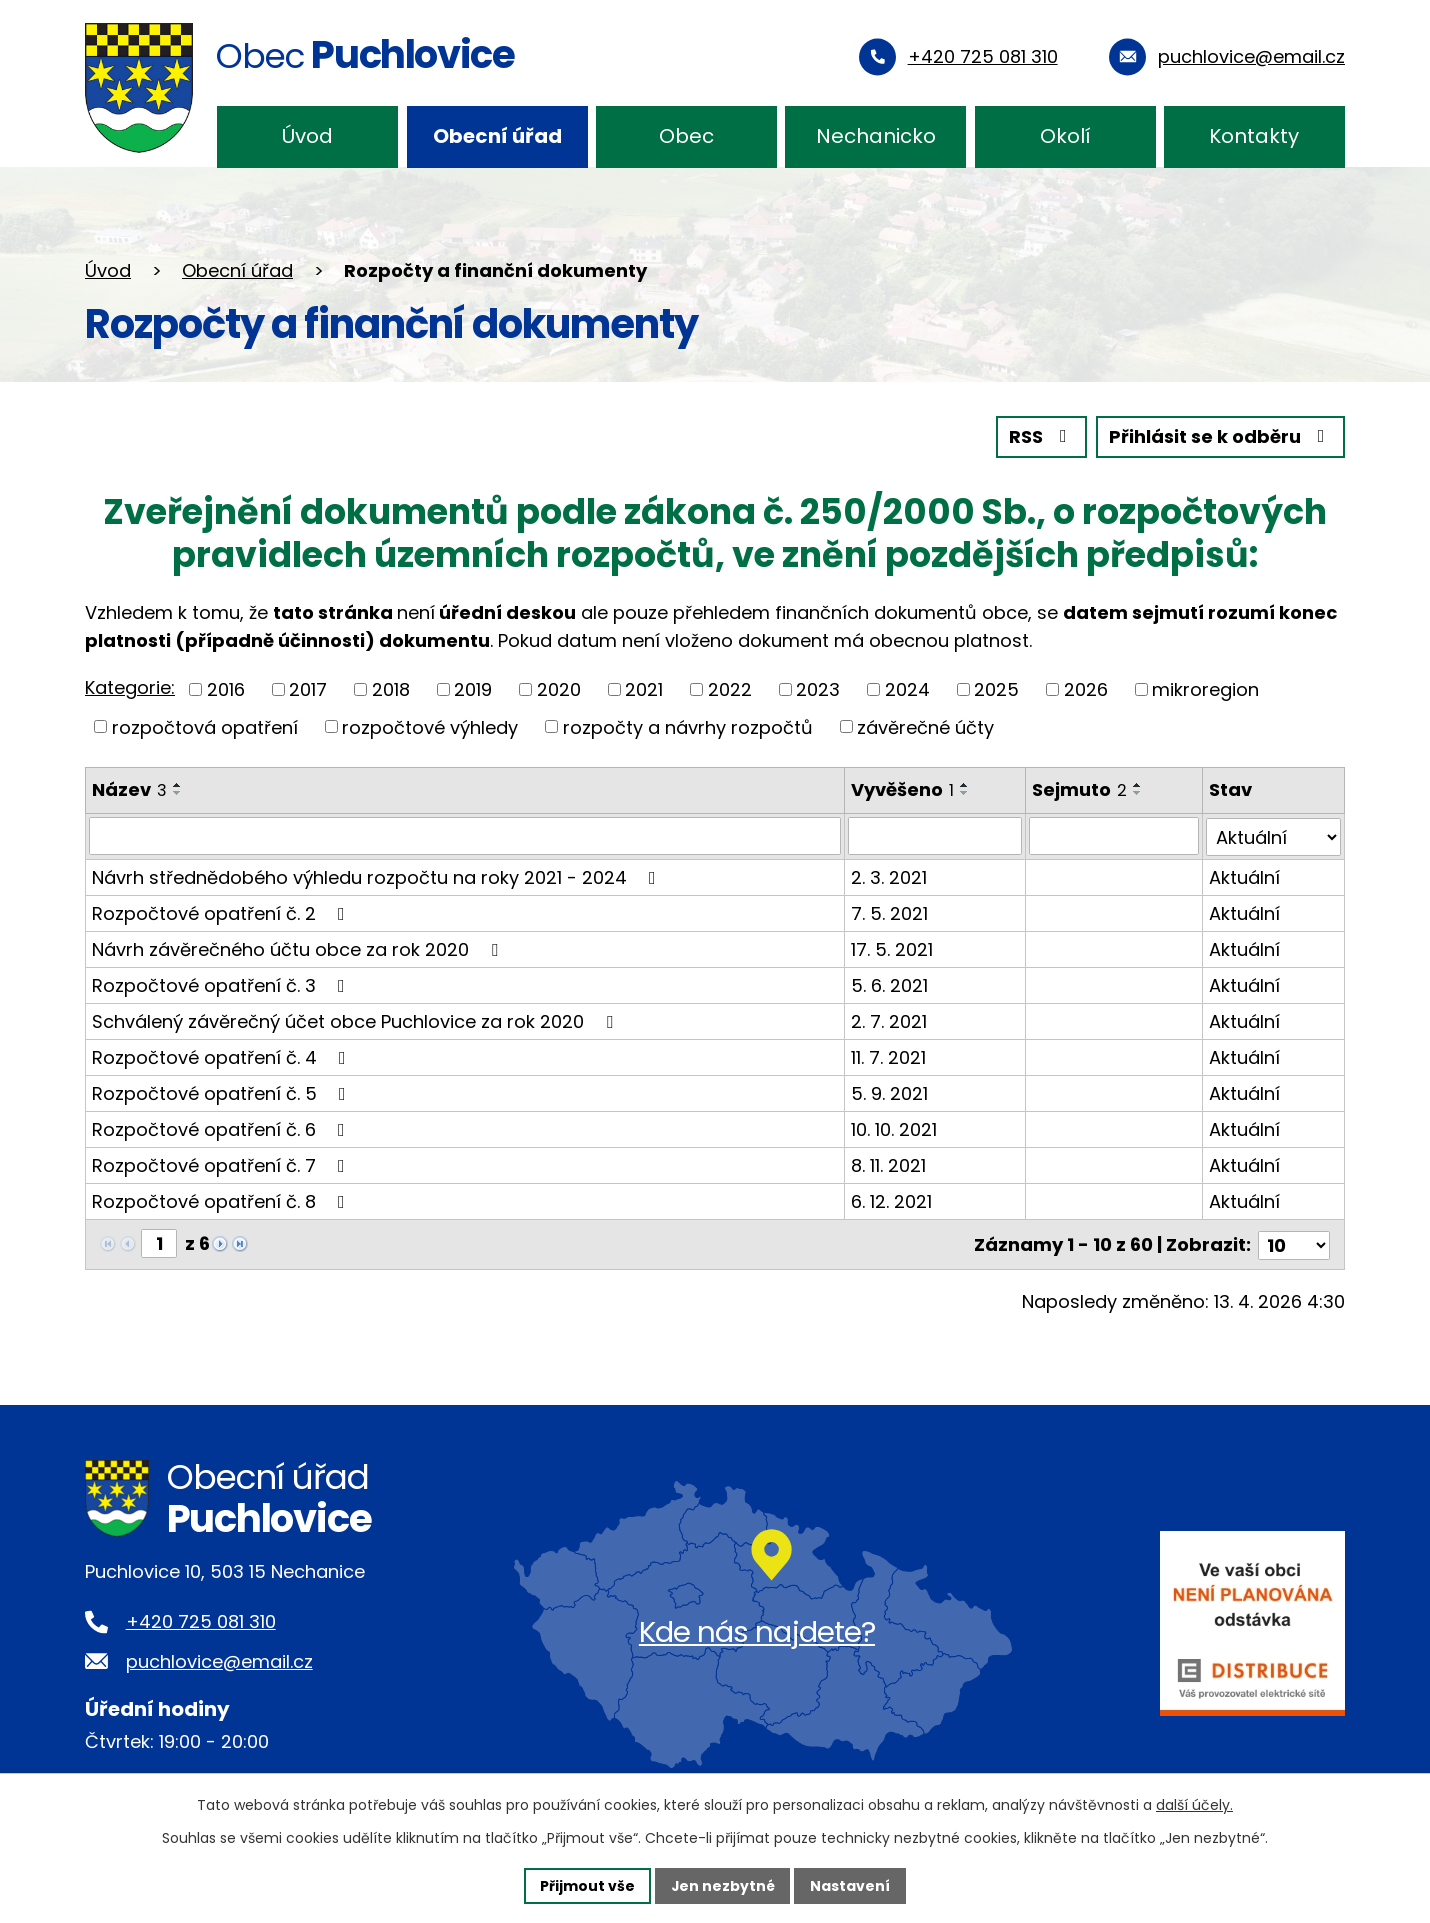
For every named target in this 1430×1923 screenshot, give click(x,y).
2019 (473, 689)
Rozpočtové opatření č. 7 (222, 1164)
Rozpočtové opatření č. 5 (223, 1092)
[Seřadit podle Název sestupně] (178, 793)
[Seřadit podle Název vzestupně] (178, 785)
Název (129, 789)
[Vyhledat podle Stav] (1273, 836)
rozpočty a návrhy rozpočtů (688, 726)
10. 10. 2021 (894, 1128)
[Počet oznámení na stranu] (1294, 1242)
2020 (559, 689)
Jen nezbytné (722, 1885)
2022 (730, 689)
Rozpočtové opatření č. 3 (222, 984)
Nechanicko (876, 136)
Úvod (307, 136)
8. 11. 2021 (888, 1164)
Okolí (1065, 136)
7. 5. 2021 (889, 912)
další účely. (1194, 1805)
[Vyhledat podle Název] (465, 836)
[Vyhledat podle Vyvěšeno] (935, 836)
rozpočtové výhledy (430, 726)
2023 (818, 689)
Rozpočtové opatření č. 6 (222, 1128)
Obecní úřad (497, 136)
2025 (996, 689)
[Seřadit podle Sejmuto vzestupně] (1139, 785)
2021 (644, 689)
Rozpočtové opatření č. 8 (222, 1200)
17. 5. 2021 (892, 948)
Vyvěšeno (902, 789)
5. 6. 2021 (889, 984)
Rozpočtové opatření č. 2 (222, 912)
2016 (226, 689)
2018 (391, 689)
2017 (308, 689)
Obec (686, 136)
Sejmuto (1080, 789)
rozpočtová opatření (205, 726)
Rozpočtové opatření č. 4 (223, 1056)
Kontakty (1254, 136)
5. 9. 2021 (889, 1092)
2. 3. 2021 (889, 876)
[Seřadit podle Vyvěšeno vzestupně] (965, 785)
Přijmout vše (586, 1885)
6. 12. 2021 (891, 1200)
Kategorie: (130, 687)
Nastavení (851, 1885)
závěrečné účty (925, 726)
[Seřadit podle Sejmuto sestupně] (1139, 793)
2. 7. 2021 (889, 1020)
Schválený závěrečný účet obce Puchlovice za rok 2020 (356, 1020)
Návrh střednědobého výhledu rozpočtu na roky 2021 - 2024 (378, 876)
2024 (907, 689)
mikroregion (1205, 689)
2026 (1086, 689)
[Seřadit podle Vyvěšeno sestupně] (965, 793)
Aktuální (1244, 876)
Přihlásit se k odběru (1221, 437)
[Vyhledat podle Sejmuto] (1115, 836)
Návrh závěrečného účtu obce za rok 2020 (299, 948)
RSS (1042, 437)
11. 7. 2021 (888, 1056)
